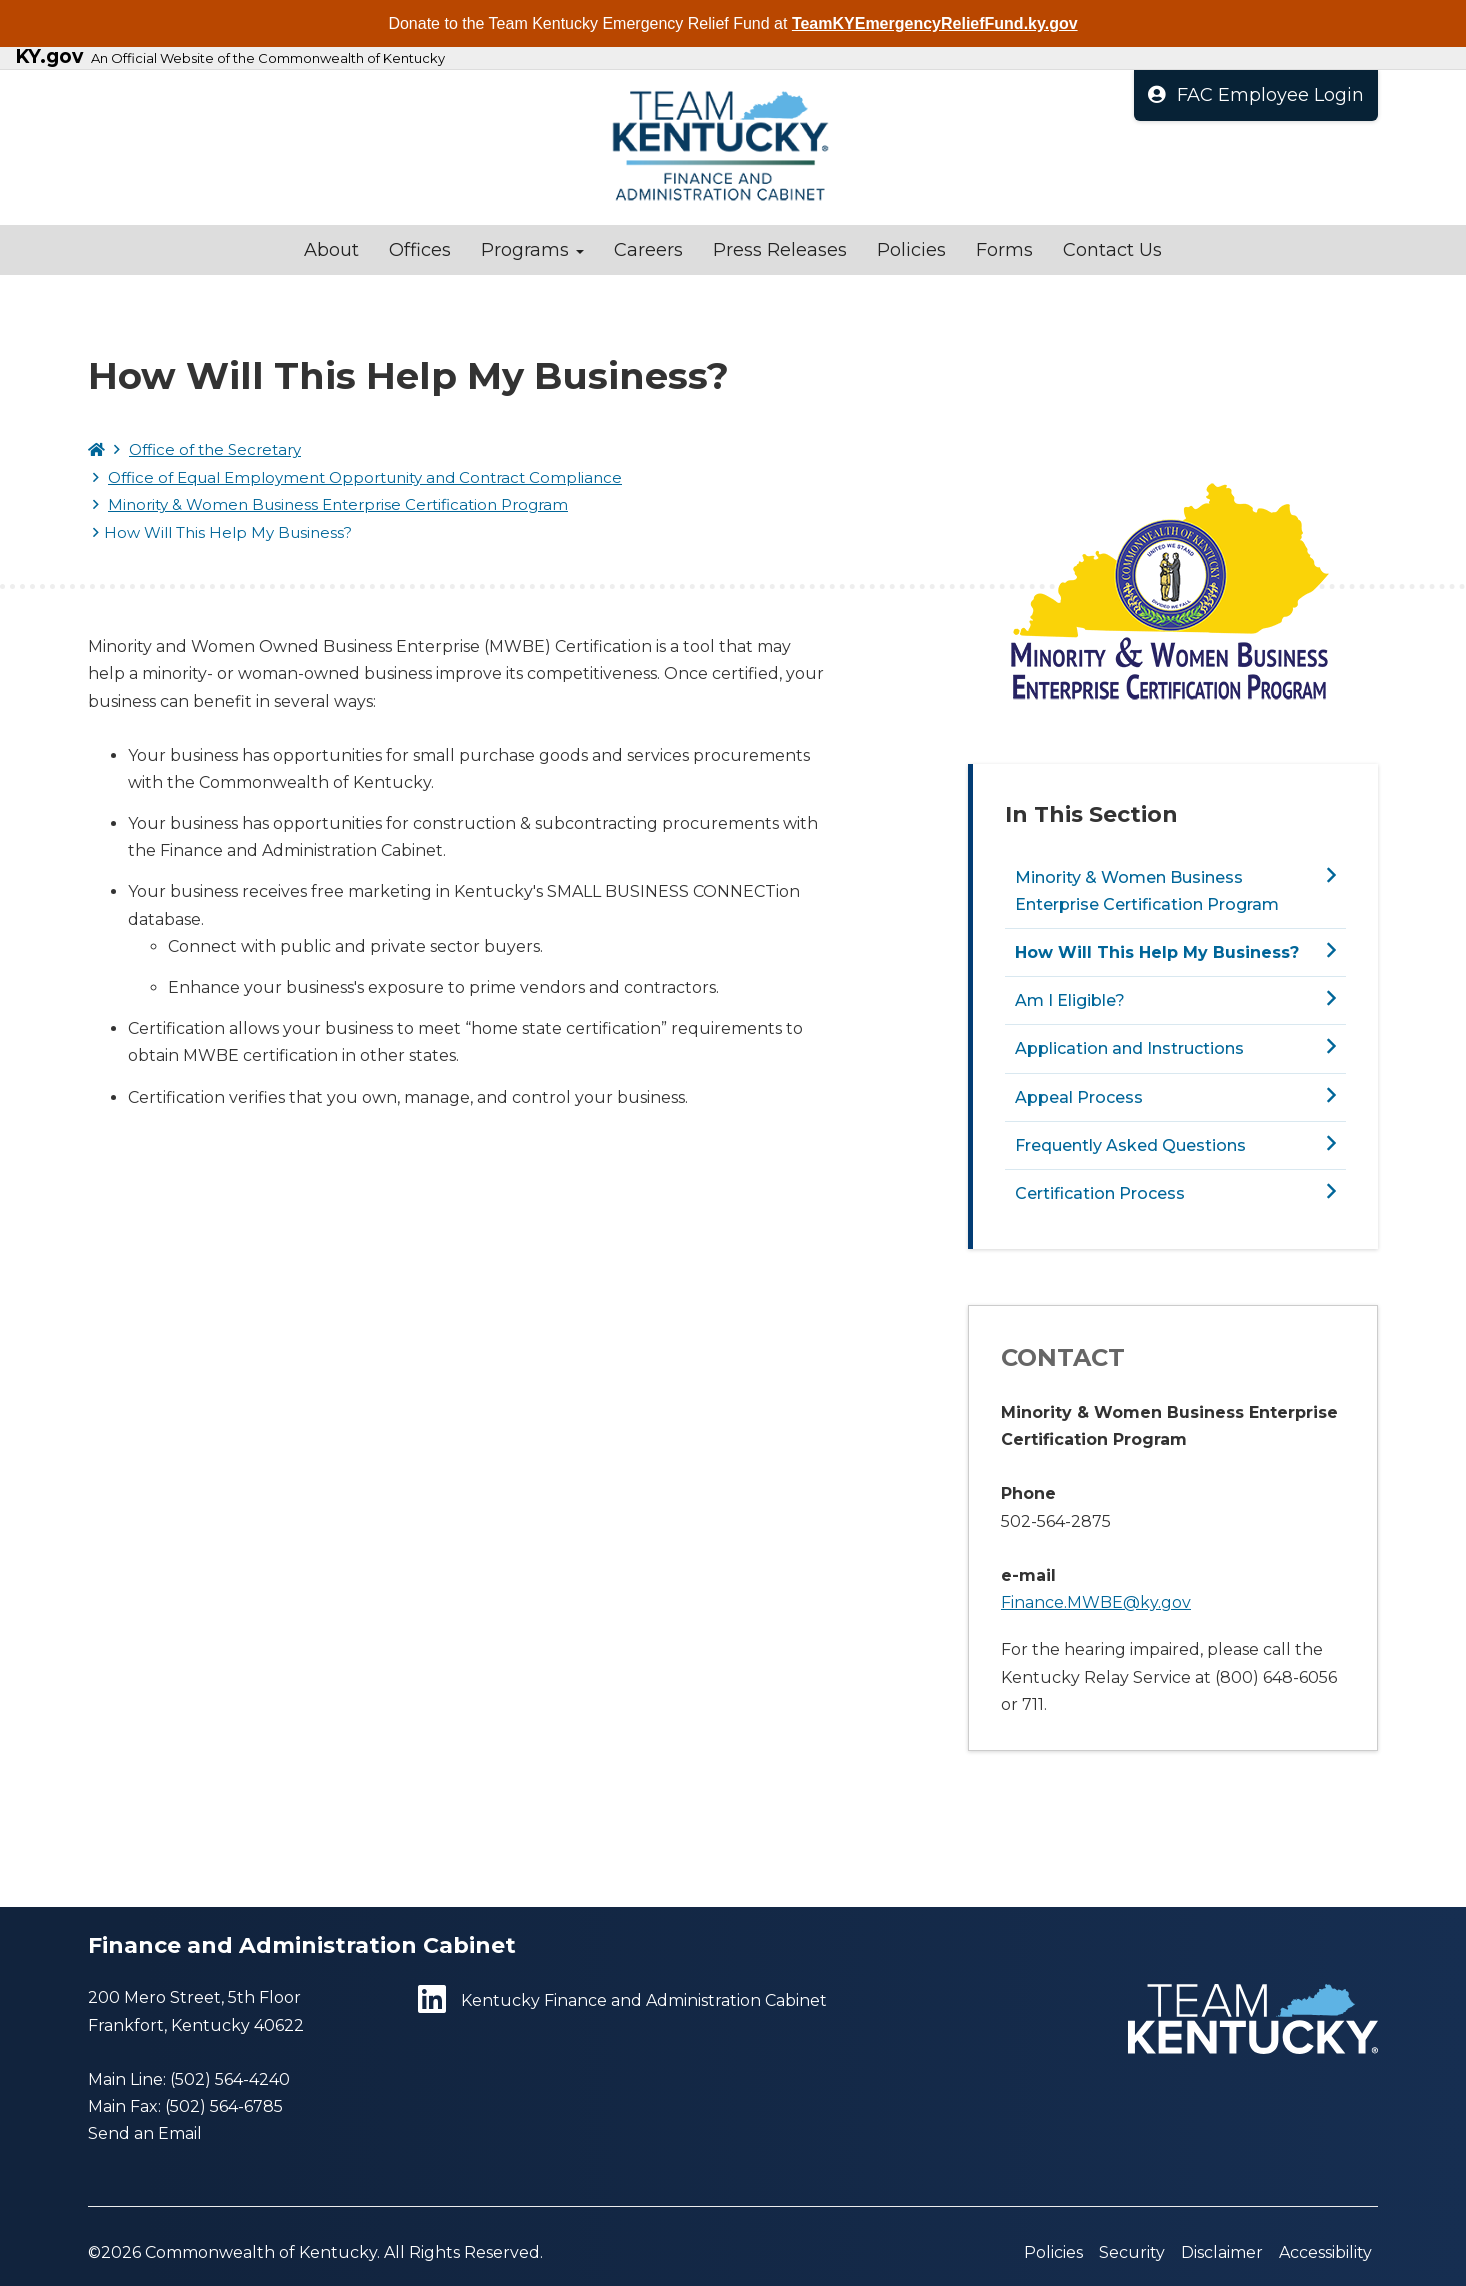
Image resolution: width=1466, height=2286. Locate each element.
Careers (648, 250)
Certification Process (1100, 1193)
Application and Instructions (1129, 1048)
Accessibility (1325, 2252)
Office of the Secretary (215, 449)
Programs (532, 250)
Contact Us (1112, 250)
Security (1132, 2252)
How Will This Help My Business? (1157, 952)
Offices (420, 250)
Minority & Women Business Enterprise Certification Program (338, 504)
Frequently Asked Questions (1130, 1145)
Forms (1004, 250)
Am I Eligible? (1070, 1000)
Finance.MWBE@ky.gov (1096, 1602)
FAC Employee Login (1256, 95)
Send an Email (145, 2133)
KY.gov (49, 57)
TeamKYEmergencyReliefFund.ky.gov (935, 23)
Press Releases (780, 250)
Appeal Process (1079, 1097)
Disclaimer (1222, 2252)
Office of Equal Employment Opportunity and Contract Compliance (365, 477)
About (331, 250)
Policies (911, 250)
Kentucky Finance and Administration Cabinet (622, 2000)
